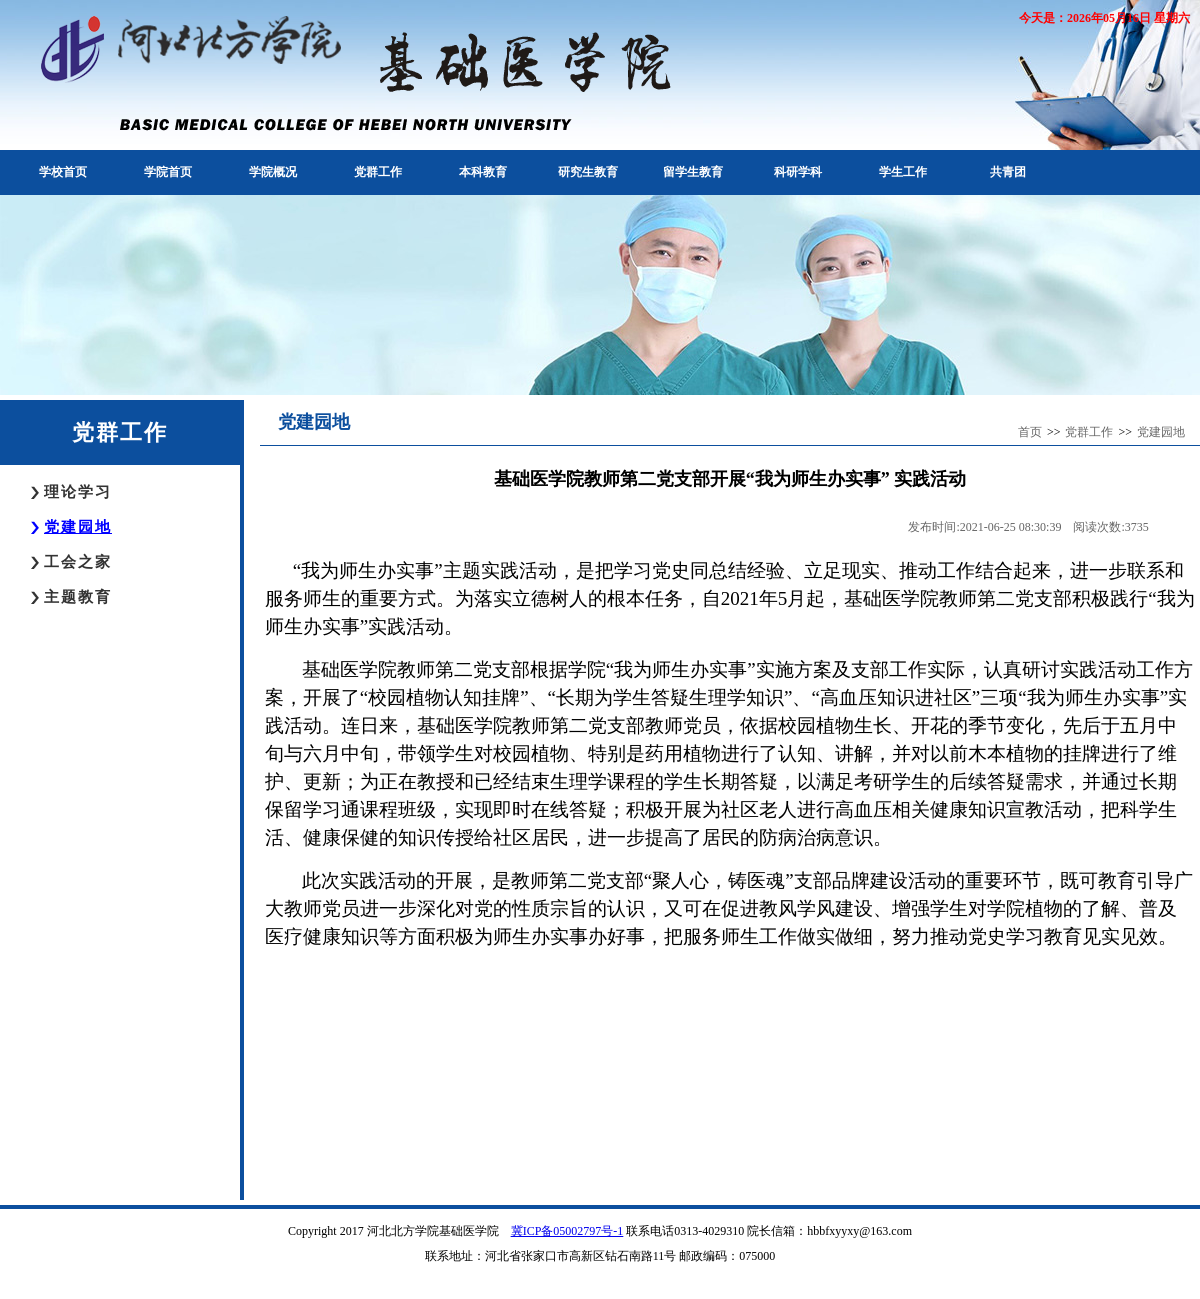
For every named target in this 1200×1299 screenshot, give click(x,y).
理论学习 (78, 492)
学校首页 (63, 172)
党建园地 (78, 527)
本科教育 (483, 172)
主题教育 (78, 597)
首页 (1030, 432)
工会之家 (78, 562)
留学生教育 (693, 172)
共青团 (1008, 172)
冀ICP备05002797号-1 (567, 1231)
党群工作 (378, 172)
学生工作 (903, 172)
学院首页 (168, 172)
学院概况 (273, 172)
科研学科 (798, 172)
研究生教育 (588, 172)
